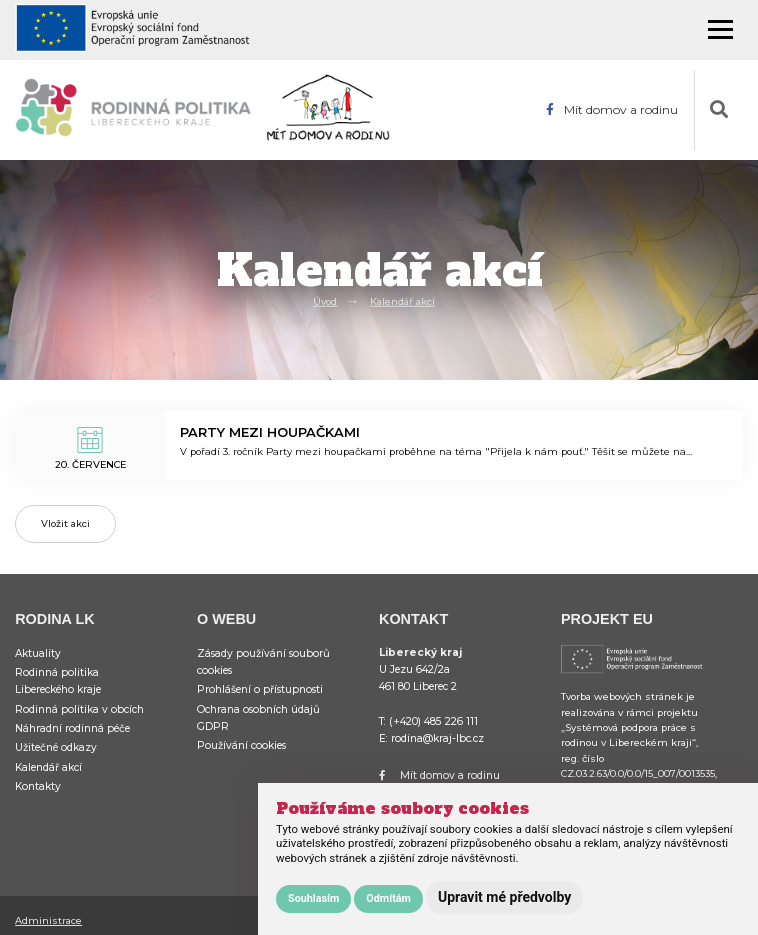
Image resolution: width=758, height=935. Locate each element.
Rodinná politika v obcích (79, 709)
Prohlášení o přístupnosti (260, 689)
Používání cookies (241, 745)
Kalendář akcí (402, 301)
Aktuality (38, 653)
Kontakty (38, 786)
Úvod (325, 301)
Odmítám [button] (388, 898)
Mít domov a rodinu (612, 110)
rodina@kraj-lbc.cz (437, 738)
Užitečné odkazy (56, 747)
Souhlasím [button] (313, 898)
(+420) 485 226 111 (433, 721)
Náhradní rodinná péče (72, 728)
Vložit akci (65, 523)
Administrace (48, 920)
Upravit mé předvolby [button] (504, 897)
